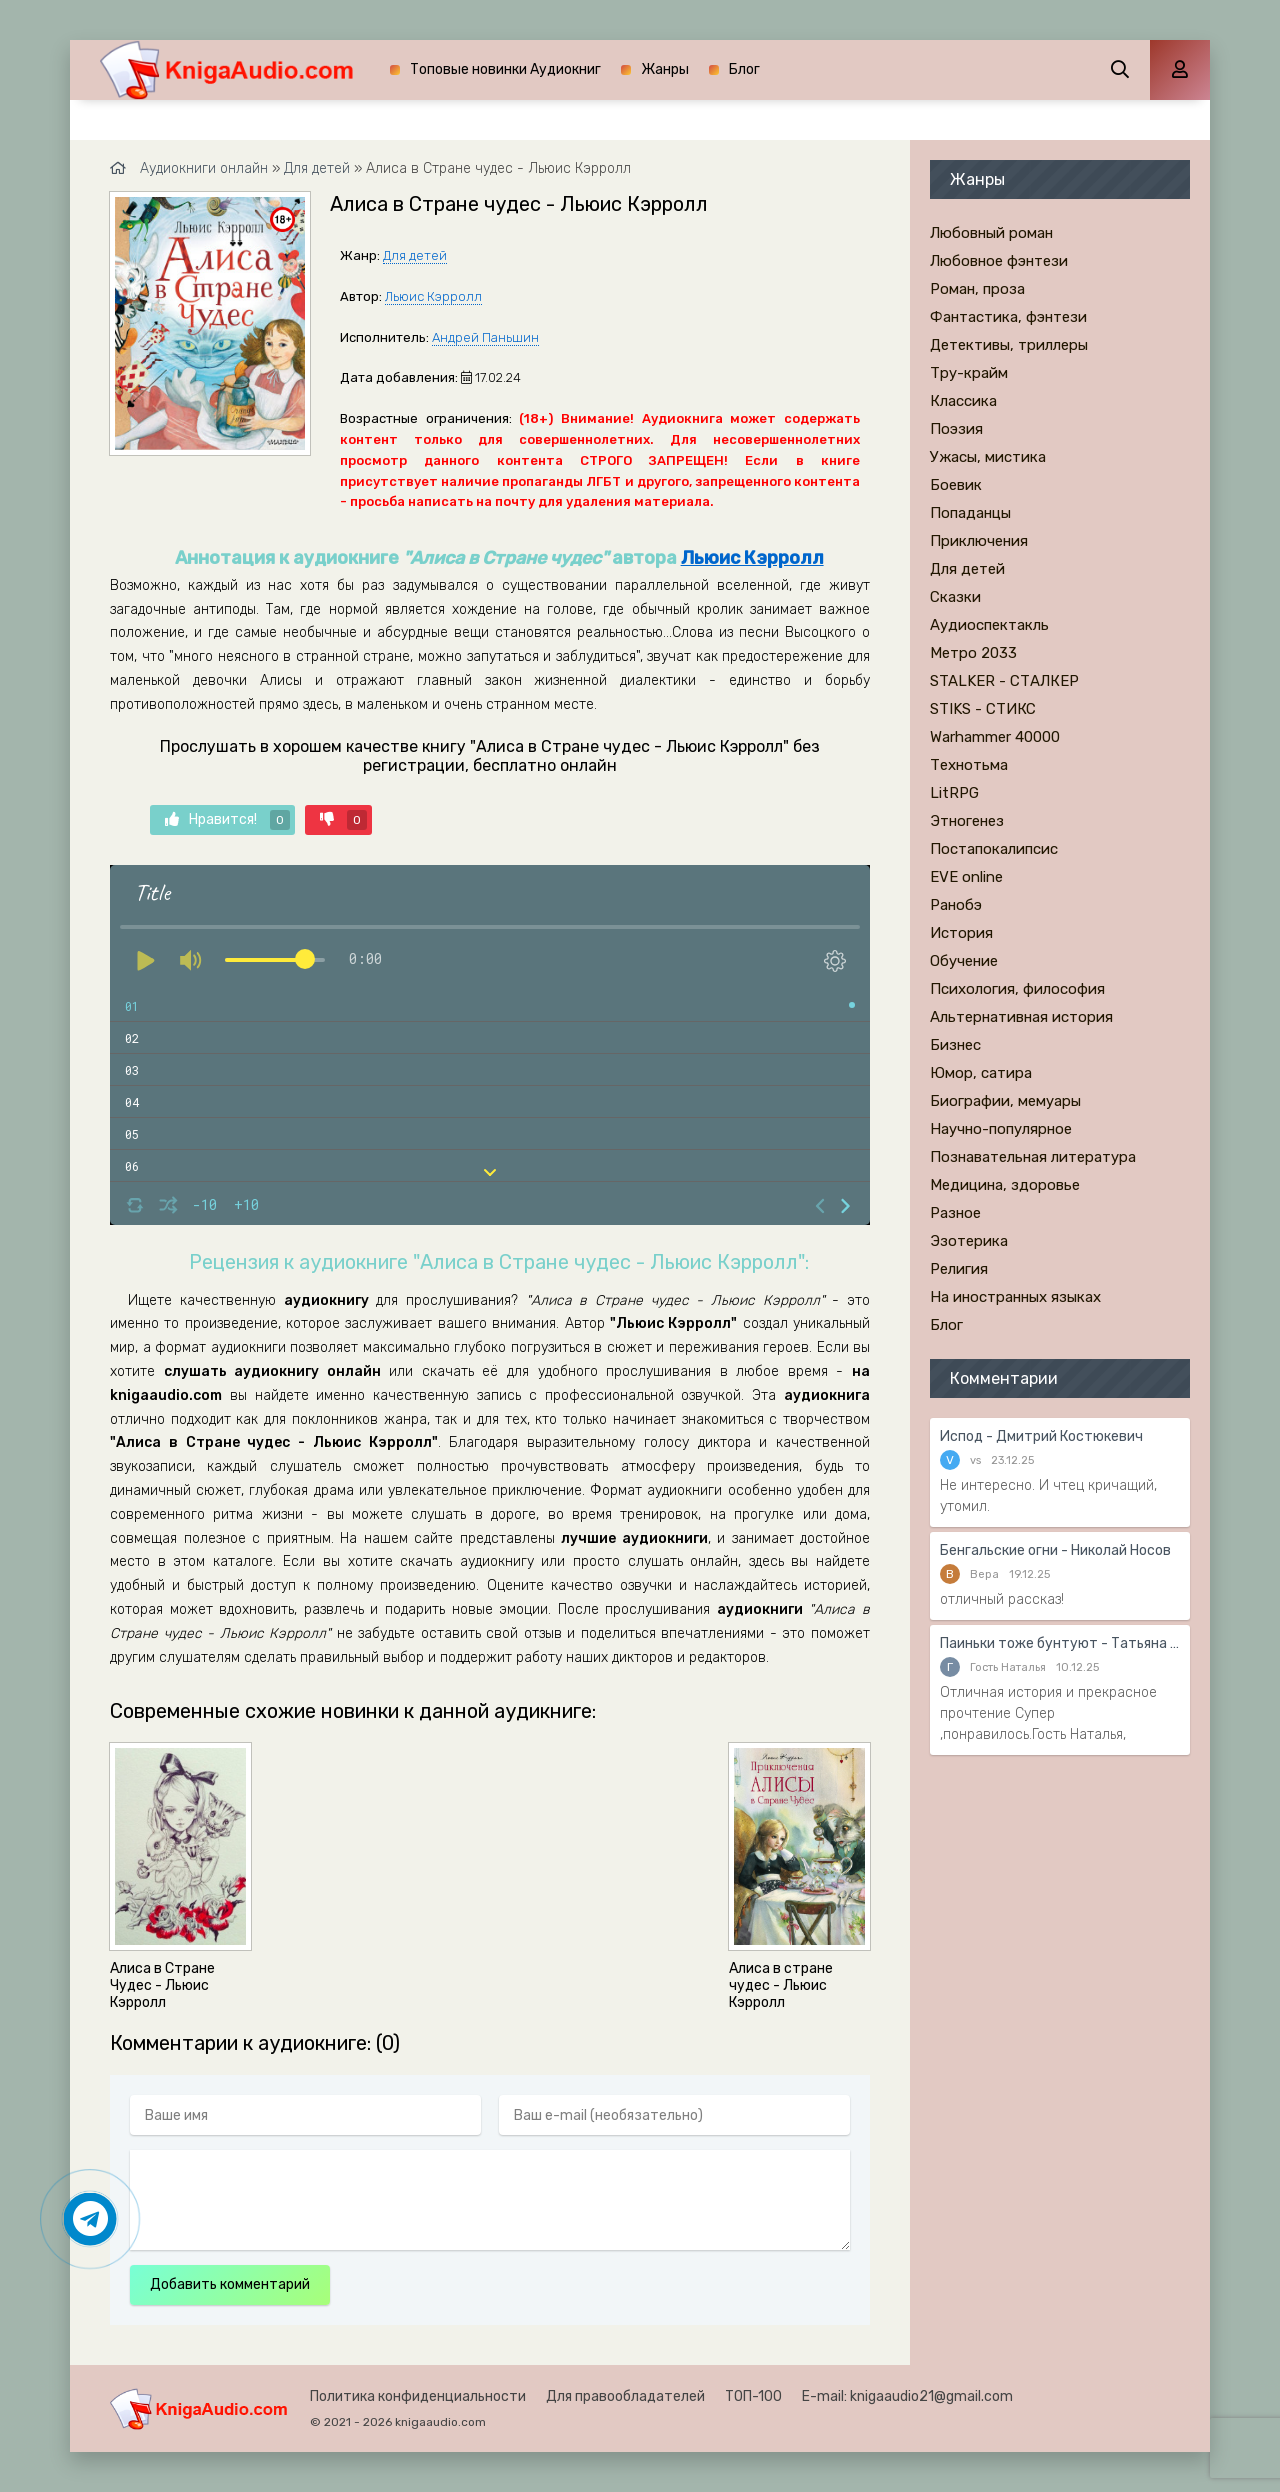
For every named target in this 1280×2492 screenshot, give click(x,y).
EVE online (966, 877)
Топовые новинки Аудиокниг (505, 69)
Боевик (956, 485)
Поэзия (956, 429)
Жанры (665, 69)
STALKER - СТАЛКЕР (1004, 681)
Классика (963, 401)
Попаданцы (970, 513)
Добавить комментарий (230, 2284)
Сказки (955, 597)
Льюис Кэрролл (433, 296)
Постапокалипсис (994, 849)
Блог (744, 69)
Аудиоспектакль (989, 625)
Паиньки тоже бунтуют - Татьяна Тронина (1060, 1643)
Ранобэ (956, 905)
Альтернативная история (1021, 1017)
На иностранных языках (1015, 1297)
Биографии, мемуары (1005, 1101)
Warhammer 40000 (995, 737)
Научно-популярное (1001, 1129)
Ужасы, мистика (988, 457)
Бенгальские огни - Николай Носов (1055, 1550)
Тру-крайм (969, 373)
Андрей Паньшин (485, 337)
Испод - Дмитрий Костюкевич (1041, 1436)
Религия (959, 1269)
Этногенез (967, 821)
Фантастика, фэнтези (1008, 317)
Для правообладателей (625, 2396)
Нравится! (227, 820)
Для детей (415, 255)
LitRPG (954, 793)
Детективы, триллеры (1009, 345)
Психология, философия (1017, 989)
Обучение (964, 961)
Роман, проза (977, 289)
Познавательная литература (1033, 1157)
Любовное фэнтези (999, 261)
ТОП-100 (753, 2396)
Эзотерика (969, 1241)
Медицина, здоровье (1005, 1185)
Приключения (979, 541)
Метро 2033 (973, 653)
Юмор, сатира (981, 1073)
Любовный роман (991, 233)
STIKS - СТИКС (983, 709)
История (961, 933)
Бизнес (955, 1045)
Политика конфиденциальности (418, 2396)
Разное (955, 1213)
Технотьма (969, 765)
